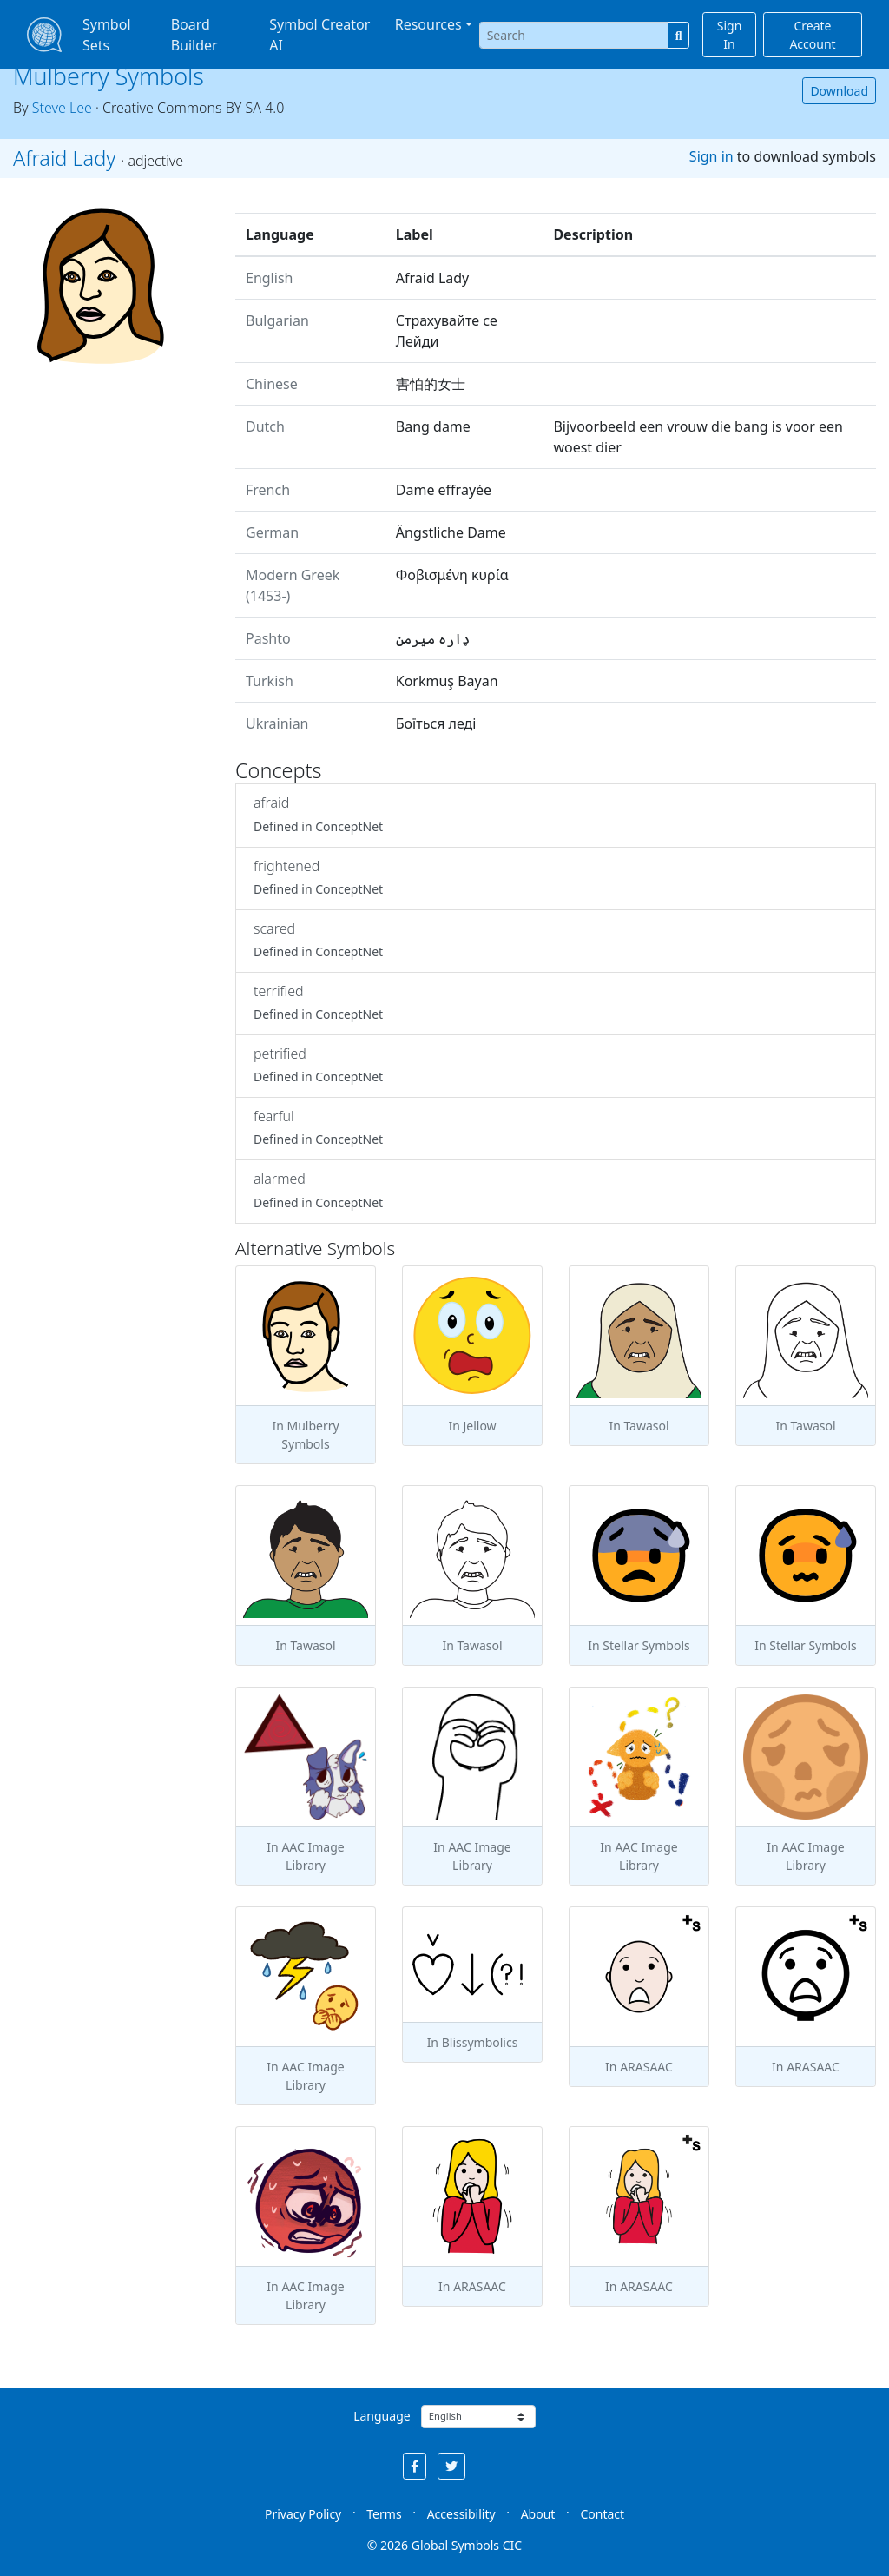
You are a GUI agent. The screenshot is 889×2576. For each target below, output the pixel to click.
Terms (383, 2514)
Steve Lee (62, 107)
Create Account (812, 34)
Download (839, 91)
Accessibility (461, 2514)
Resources (428, 24)
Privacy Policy (303, 2514)
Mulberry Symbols (108, 76)
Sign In (729, 34)
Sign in (711, 156)
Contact (602, 2514)
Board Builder (194, 35)
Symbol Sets (106, 35)
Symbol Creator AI (319, 35)
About (538, 2514)
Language (381, 2416)
